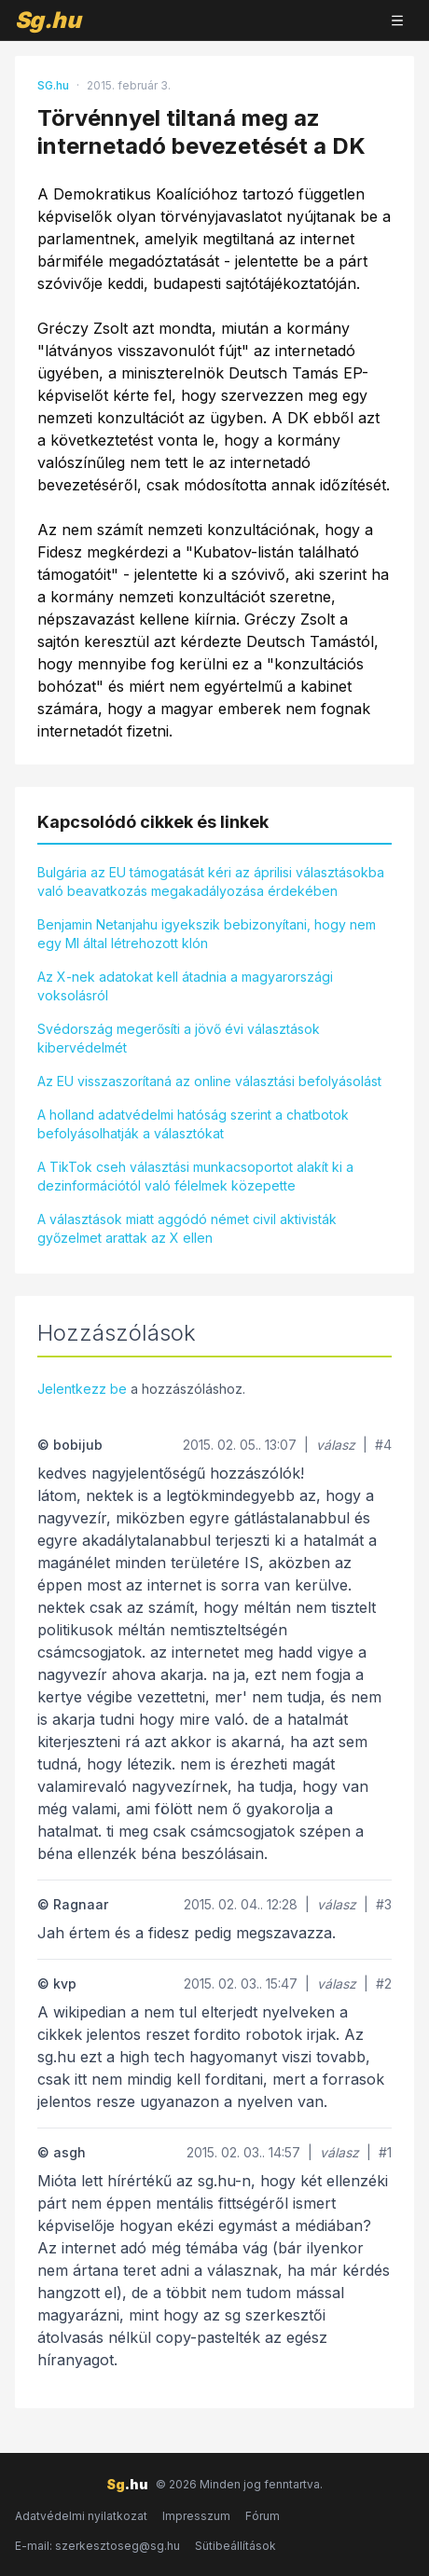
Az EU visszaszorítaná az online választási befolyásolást (209, 1081)
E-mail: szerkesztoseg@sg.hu (97, 2546)
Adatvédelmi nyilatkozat (81, 2516)
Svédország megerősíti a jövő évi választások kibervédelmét (178, 1038)
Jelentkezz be (82, 1389)
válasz (335, 1445)
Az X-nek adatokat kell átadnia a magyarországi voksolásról (185, 986)
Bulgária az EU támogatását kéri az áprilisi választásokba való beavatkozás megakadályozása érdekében (210, 881)
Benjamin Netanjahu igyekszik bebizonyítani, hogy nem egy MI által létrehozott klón (206, 933)
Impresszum (196, 2516)
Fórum (262, 2516)
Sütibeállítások (235, 2546)
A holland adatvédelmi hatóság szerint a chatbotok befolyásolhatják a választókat (193, 1124)
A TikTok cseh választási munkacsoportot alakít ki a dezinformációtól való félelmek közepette (195, 1176)
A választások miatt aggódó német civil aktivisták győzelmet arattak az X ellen (187, 1228)
